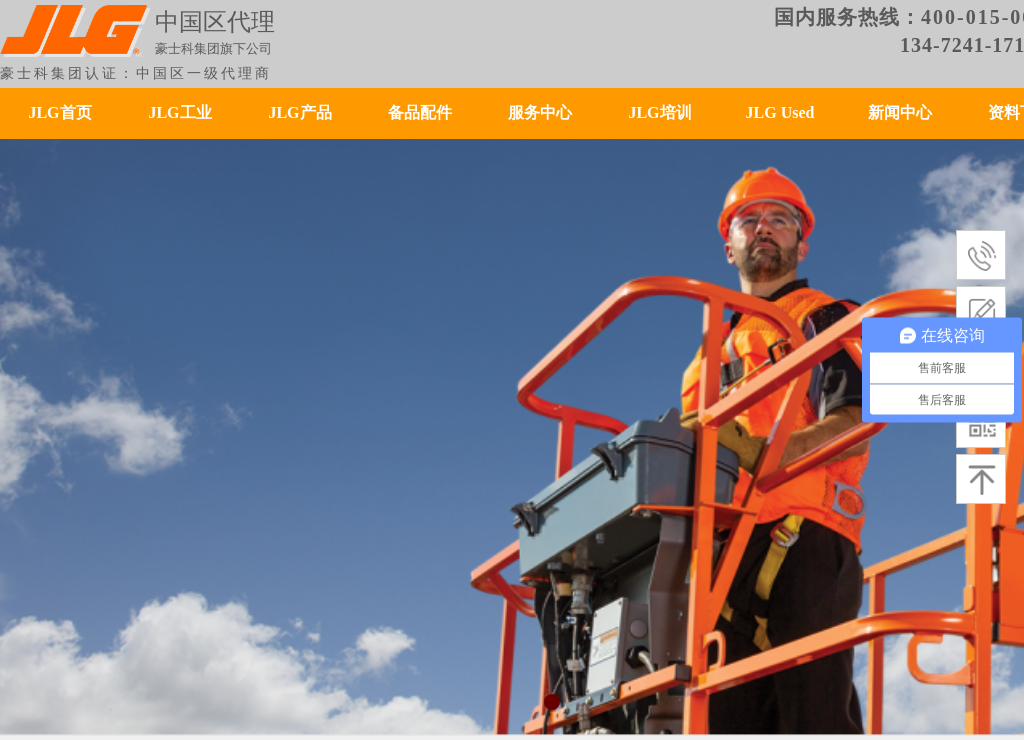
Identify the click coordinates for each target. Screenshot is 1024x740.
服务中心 (540, 112)
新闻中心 (900, 112)
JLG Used (780, 112)
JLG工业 (179, 112)
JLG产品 (299, 112)
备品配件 (420, 112)
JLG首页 (59, 112)
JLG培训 (659, 112)
